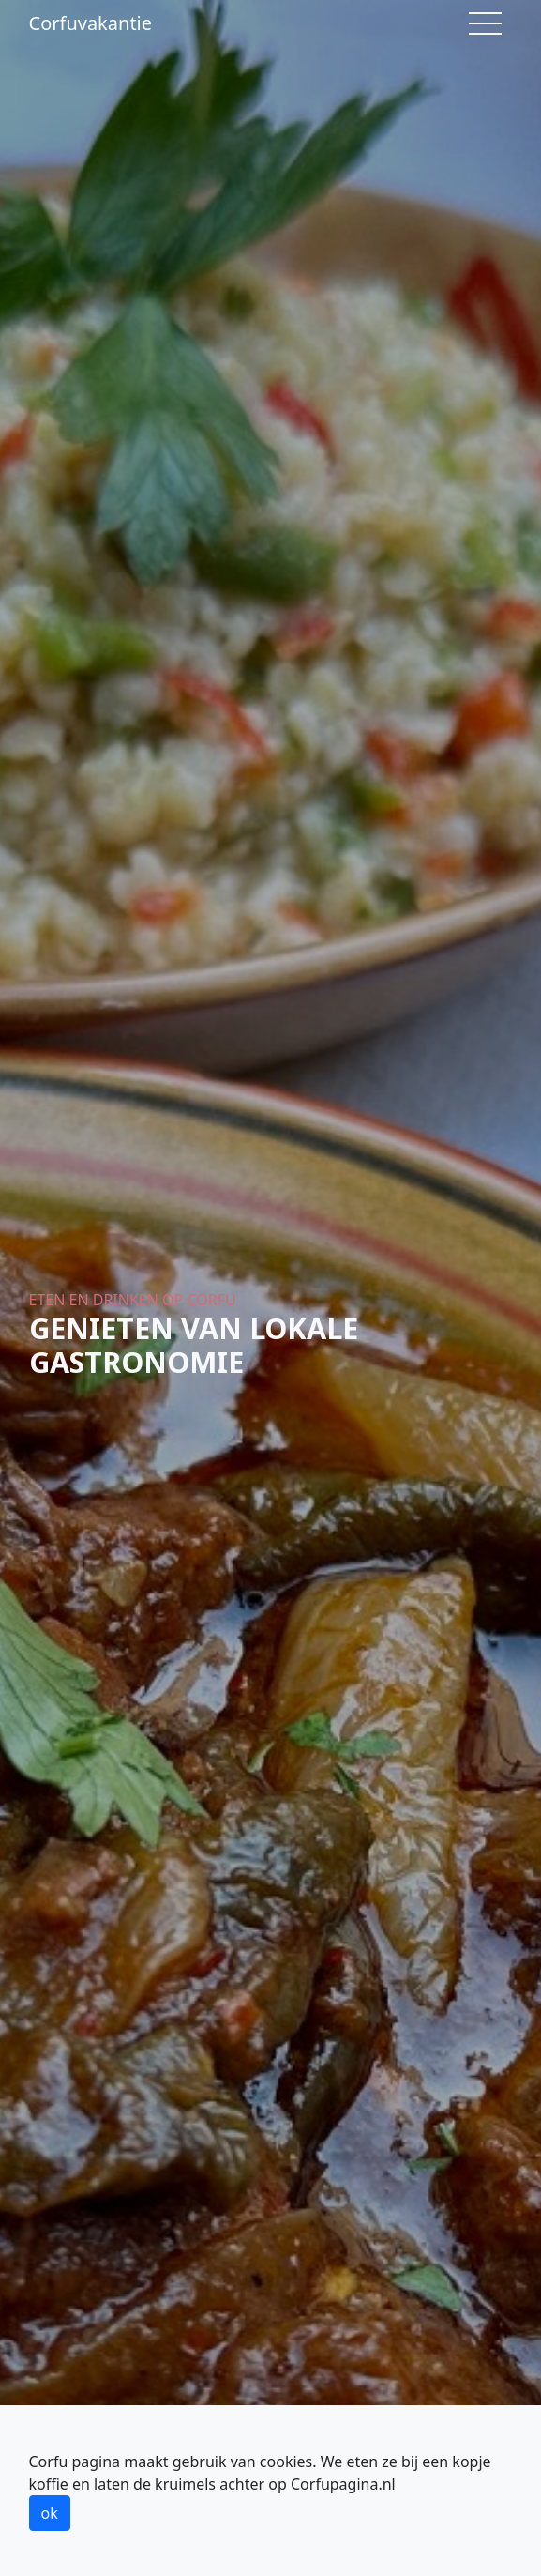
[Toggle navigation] (485, 23)
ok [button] (49, 2513)
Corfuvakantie (91, 23)
